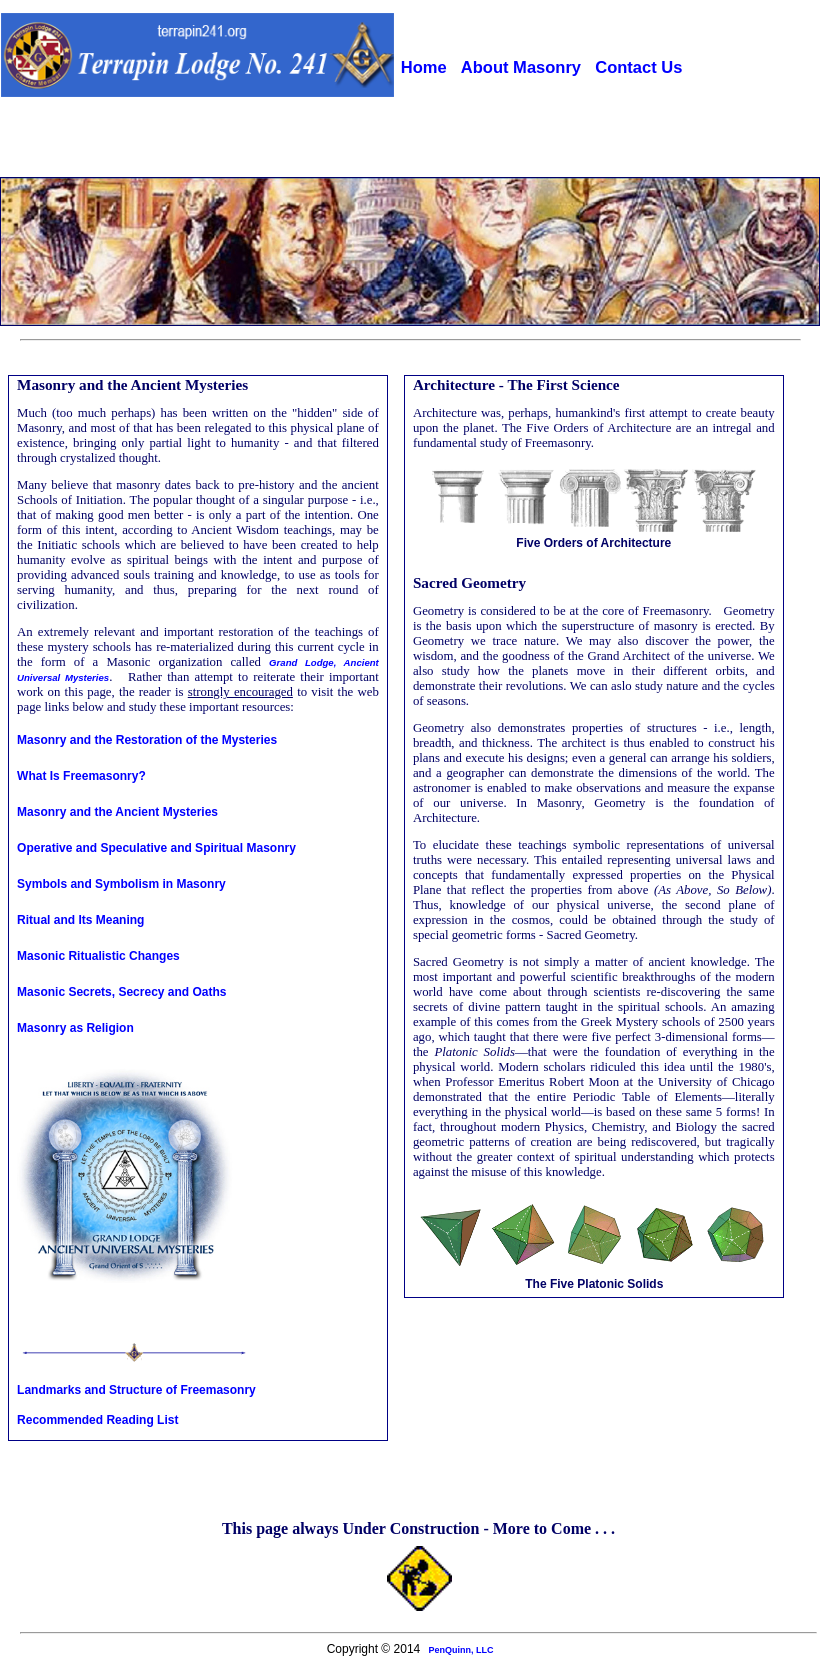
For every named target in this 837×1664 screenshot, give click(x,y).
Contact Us (638, 67)
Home (424, 67)
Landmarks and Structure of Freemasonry (136, 1390)
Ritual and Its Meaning (80, 920)
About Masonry (521, 67)
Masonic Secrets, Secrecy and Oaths (121, 992)
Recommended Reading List (97, 1420)
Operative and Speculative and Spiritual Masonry (156, 848)
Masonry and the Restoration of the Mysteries (147, 740)
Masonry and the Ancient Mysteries (117, 812)
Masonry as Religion (75, 1028)
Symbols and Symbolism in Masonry (121, 884)
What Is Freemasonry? (81, 776)
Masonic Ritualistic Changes (98, 956)
